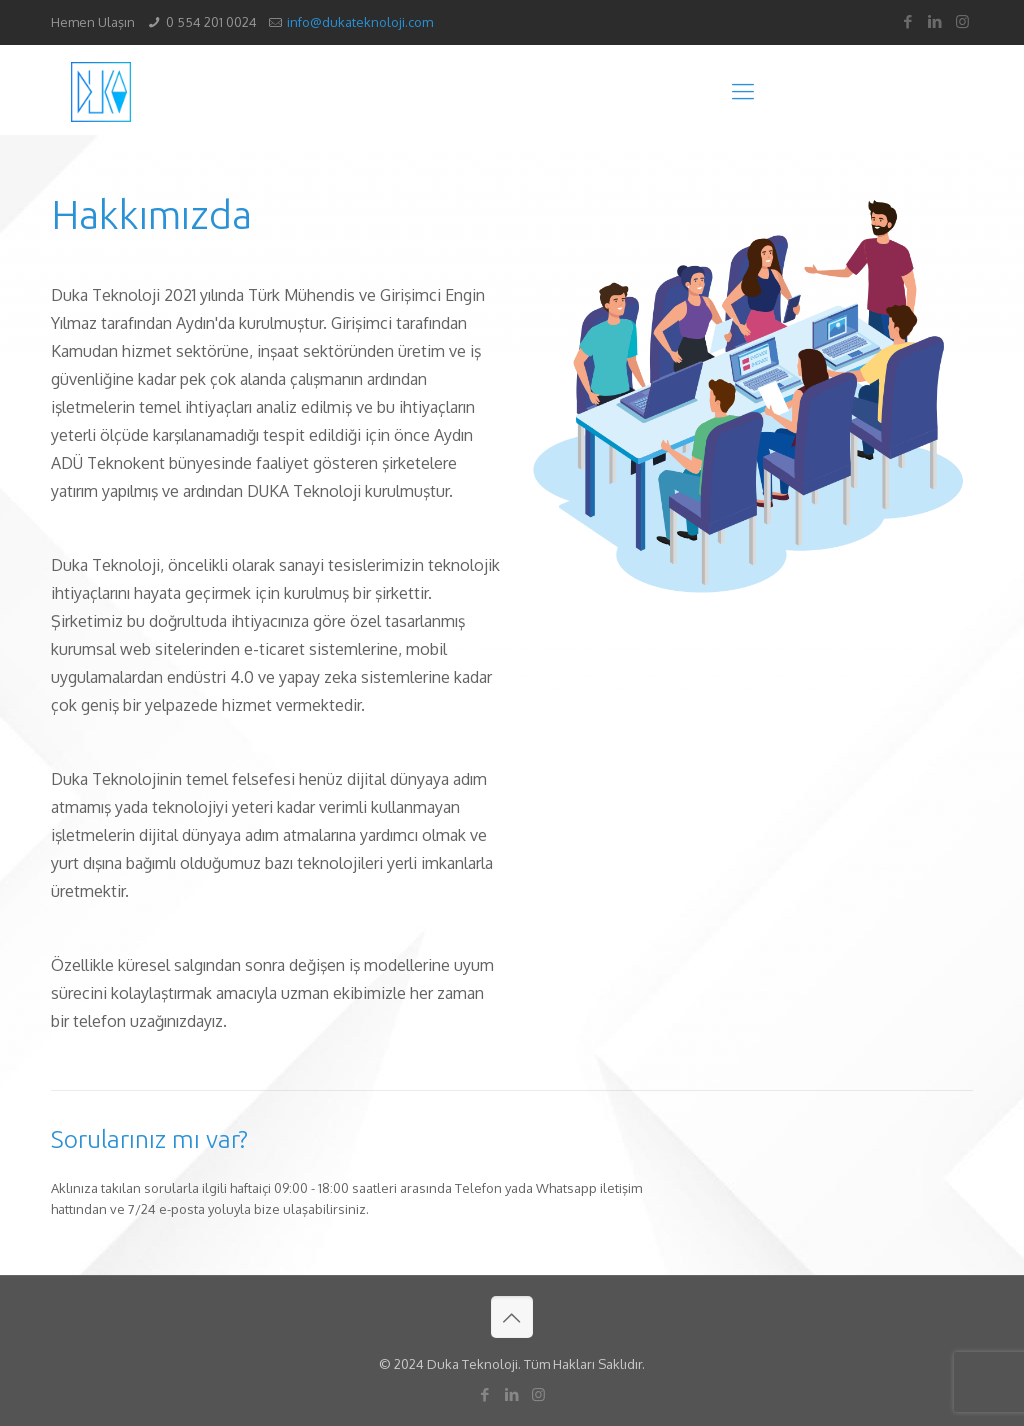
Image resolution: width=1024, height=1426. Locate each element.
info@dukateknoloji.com (360, 22)
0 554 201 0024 (211, 22)
